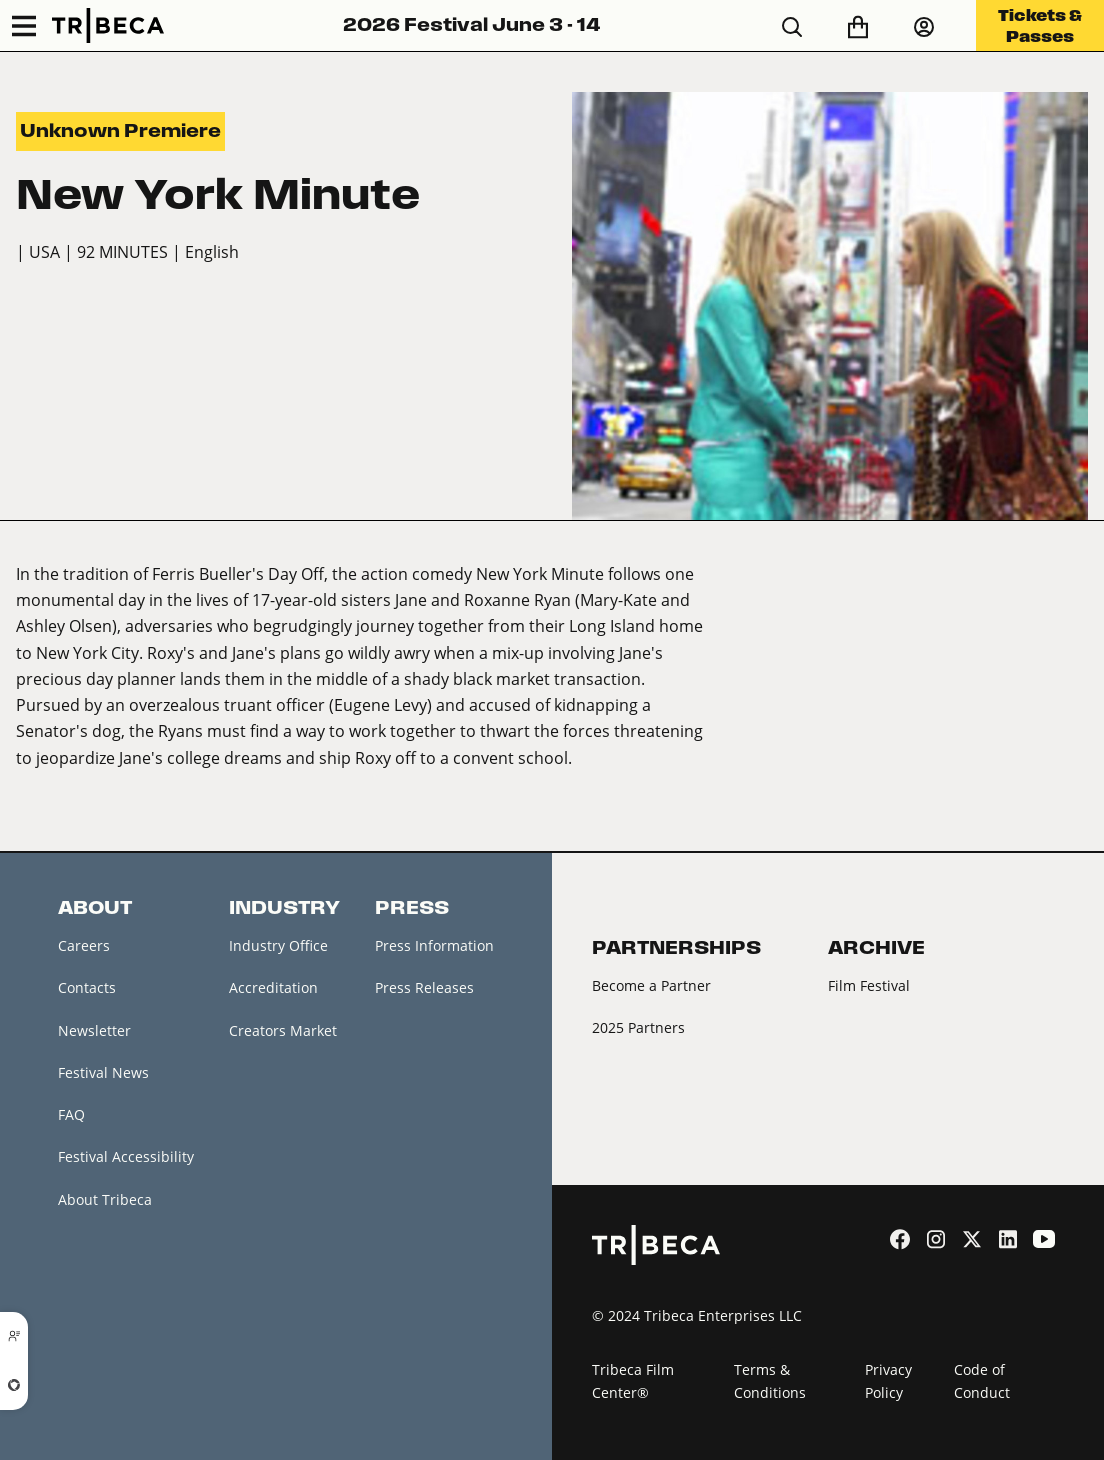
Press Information (434, 945)
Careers (84, 945)
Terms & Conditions (770, 1381)
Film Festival (869, 985)
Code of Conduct (982, 1381)
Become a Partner (651, 985)
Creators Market (283, 1030)
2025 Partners (638, 1027)
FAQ (71, 1114)
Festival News (103, 1072)
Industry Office (278, 945)
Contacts (87, 987)
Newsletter (94, 1030)
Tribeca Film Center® (633, 1381)
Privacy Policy (888, 1381)
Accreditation (273, 987)
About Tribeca (105, 1199)
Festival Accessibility (126, 1156)
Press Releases (424, 987)
